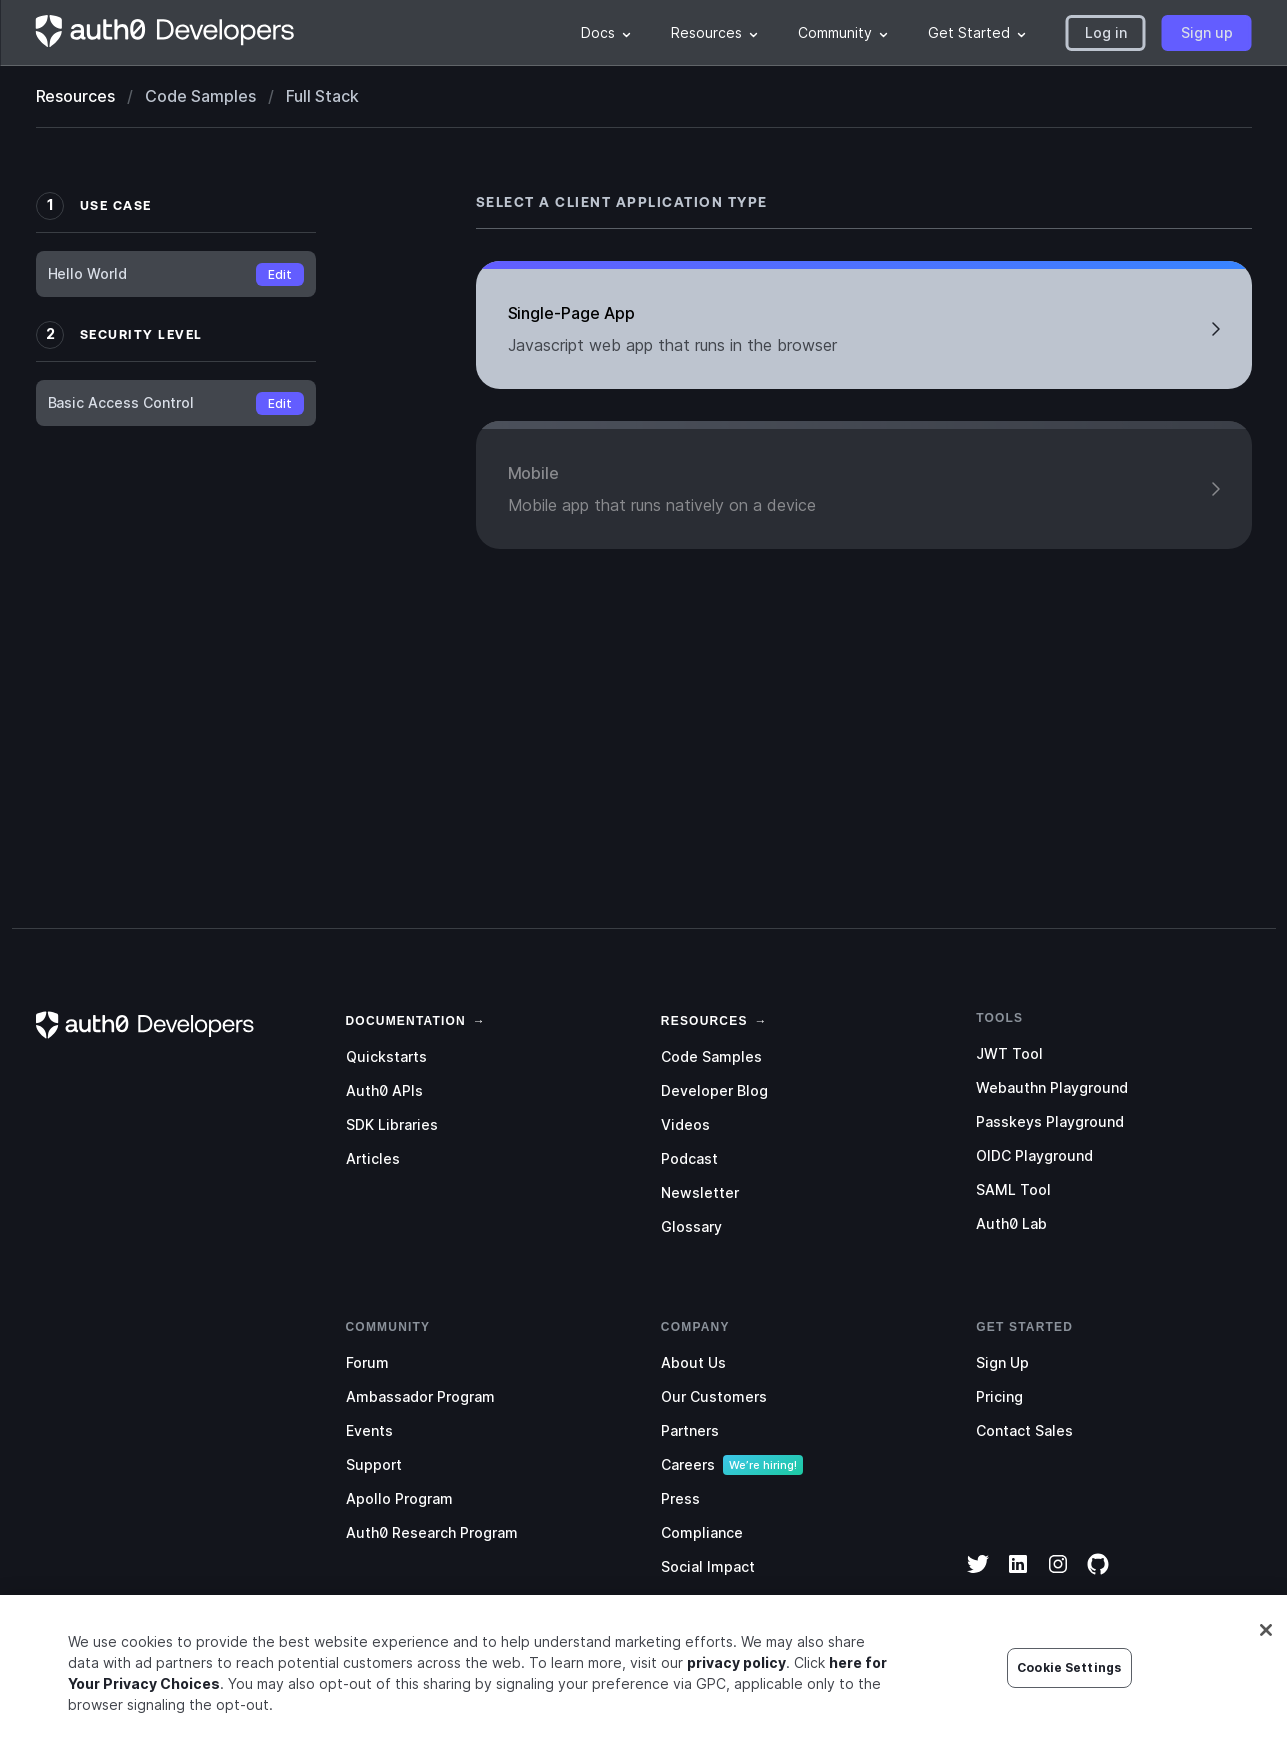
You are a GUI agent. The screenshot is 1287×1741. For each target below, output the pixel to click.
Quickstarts (386, 1056)
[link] (406, 1019)
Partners (690, 1430)
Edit (280, 274)
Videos (685, 1124)
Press (680, 1498)
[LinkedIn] (1018, 1577)
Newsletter (700, 1192)
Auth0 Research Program (432, 1532)
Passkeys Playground (1050, 1121)
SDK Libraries (392, 1124)
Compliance (702, 1532)
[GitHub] (1098, 1577)
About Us (693, 1362)
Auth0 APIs (384, 1090)
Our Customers (714, 1396)
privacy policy (736, 1672)
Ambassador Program (420, 1396)
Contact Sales (1024, 1430)
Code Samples (711, 1056)
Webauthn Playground (1052, 1087)
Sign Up (1002, 1362)
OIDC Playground (1034, 1155)
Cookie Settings (1069, 1677)
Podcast (689, 1158)
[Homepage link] (166, 33)
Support (374, 1464)
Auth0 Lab (1011, 1223)
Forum (367, 1362)
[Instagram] (1058, 1577)
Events (369, 1430)
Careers (688, 1464)
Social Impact (708, 1566)
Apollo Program (399, 1498)
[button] (1106, 33)
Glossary (691, 1226)
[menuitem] (606, 33)
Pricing (999, 1396)
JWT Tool (1009, 1053)
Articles (373, 1158)
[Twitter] (978, 1577)
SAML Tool (1013, 1189)
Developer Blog (714, 1090)
